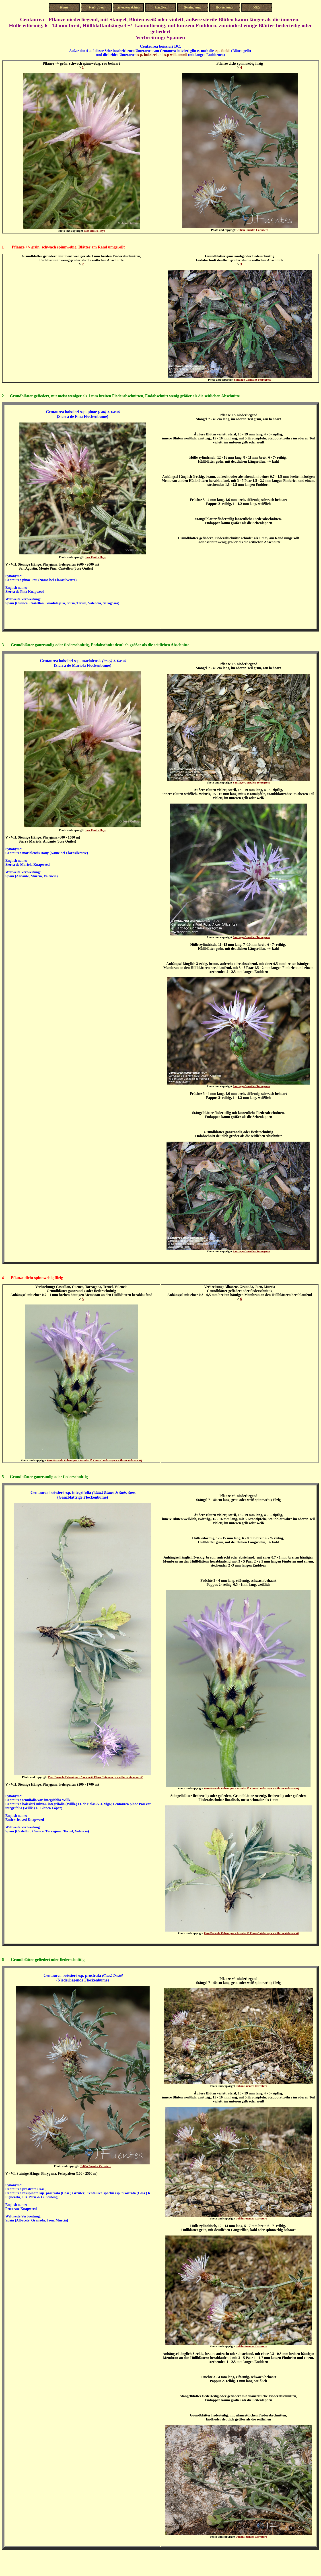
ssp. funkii (222, 51)
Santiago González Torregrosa (252, 379)
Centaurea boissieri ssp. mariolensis (70, 660)
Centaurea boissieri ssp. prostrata (72, 1975)
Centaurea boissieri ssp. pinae (71, 412)
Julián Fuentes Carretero (252, 230)
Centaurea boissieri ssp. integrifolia (61, 1492)
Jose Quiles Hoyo (94, 230)
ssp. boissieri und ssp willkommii (162, 55)
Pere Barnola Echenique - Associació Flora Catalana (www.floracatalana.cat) (94, 1460)
